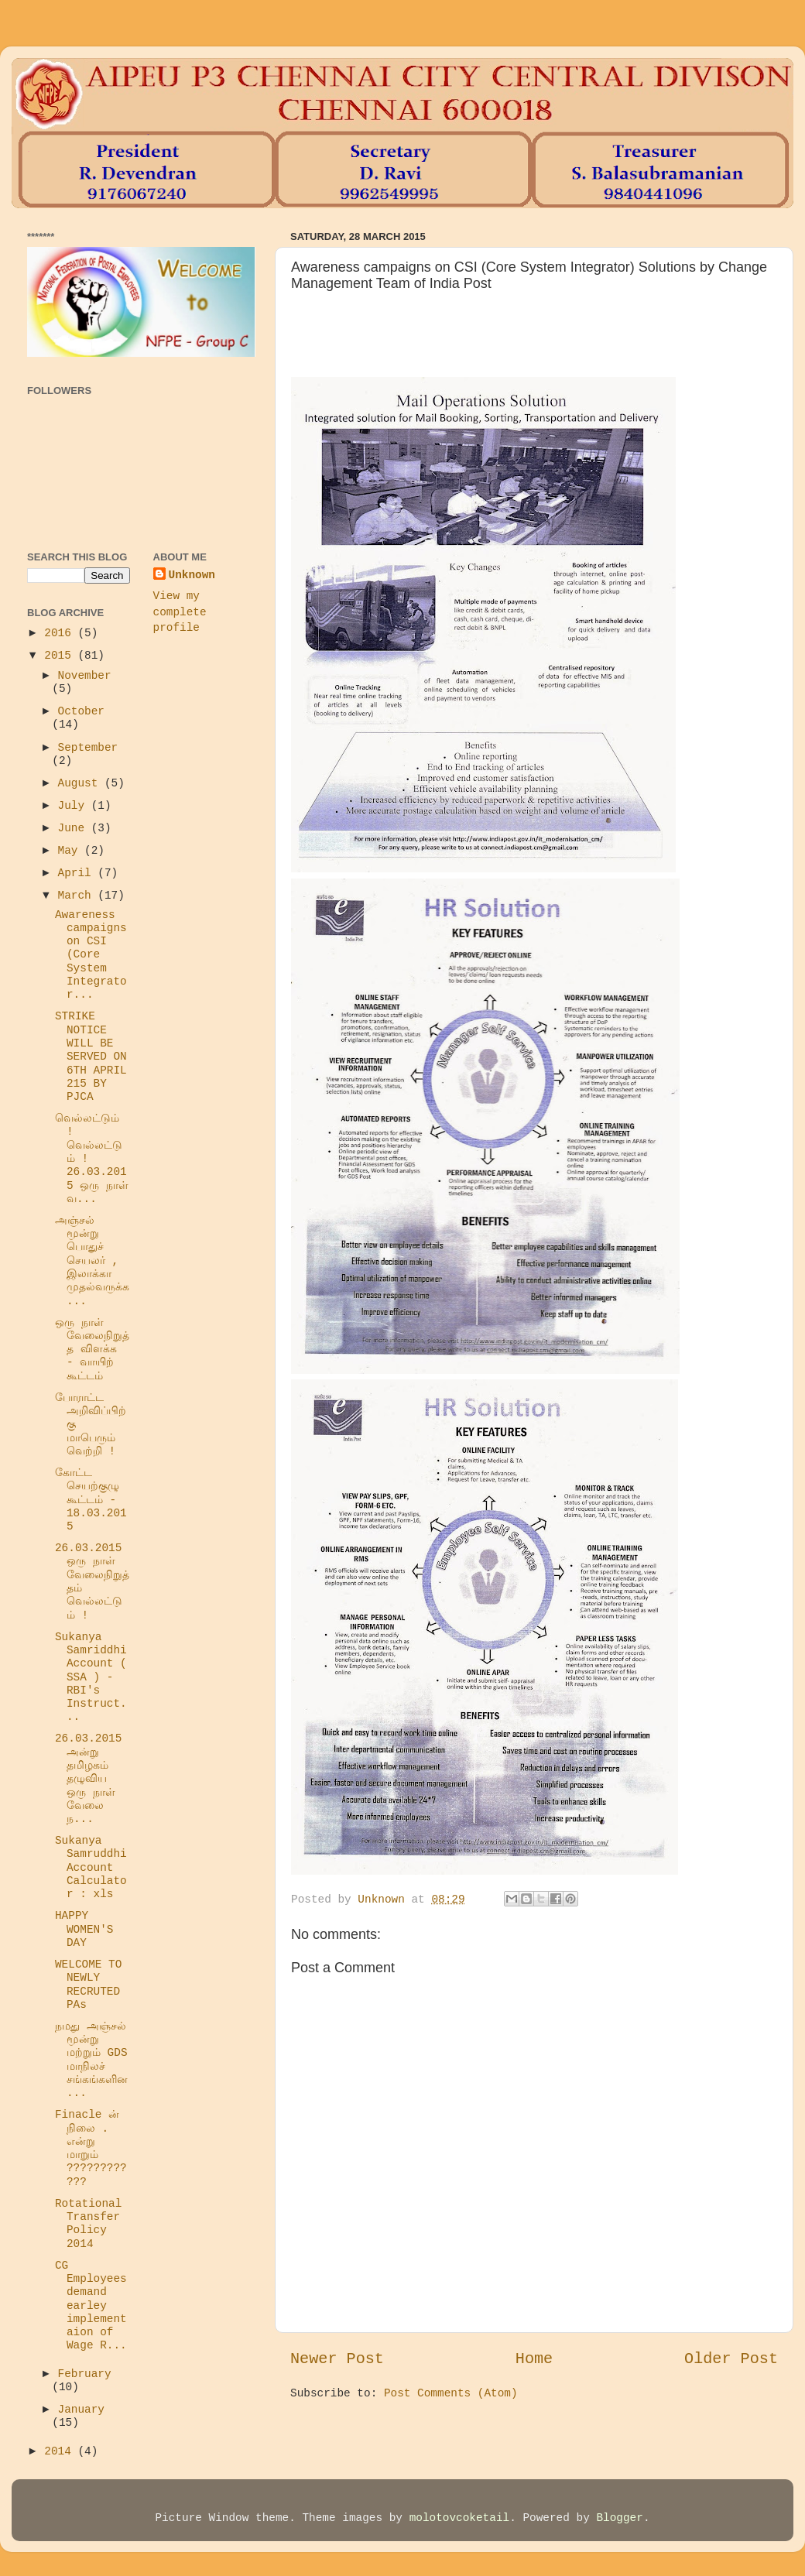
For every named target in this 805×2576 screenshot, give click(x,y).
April (78, 873)
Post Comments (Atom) (451, 2393)
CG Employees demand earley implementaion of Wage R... (91, 2305)
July (74, 806)
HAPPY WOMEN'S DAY (84, 1929)
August (81, 783)
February (84, 2374)
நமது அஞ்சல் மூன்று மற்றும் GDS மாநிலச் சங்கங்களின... (91, 2059)
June (74, 828)
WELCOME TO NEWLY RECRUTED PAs (88, 1984)
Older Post (731, 2359)
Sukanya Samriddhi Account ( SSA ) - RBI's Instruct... (91, 1677)
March (78, 895)
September (88, 748)
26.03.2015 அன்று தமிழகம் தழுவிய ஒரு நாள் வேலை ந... (88, 1778)
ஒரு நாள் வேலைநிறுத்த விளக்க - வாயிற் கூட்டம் (92, 1349)
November (84, 676)
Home (534, 2359)
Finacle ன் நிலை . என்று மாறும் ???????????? (91, 2147)
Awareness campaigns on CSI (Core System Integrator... (91, 955)
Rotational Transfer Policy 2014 (88, 2223)
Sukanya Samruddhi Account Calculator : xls (91, 1867)
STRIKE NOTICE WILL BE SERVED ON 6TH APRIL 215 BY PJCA (91, 1056)
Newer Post (337, 2359)
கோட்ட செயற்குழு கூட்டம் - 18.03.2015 (91, 1500)
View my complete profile (180, 611)
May (71, 850)
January (81, 2409)
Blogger (619, 2518)
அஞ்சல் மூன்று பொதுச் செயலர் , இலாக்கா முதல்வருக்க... (92, 1260)
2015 (60, 655)
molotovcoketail (459, 2518)
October (81, 711)
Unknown (192, 575)
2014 (60, 2451)
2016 (60, 633)
